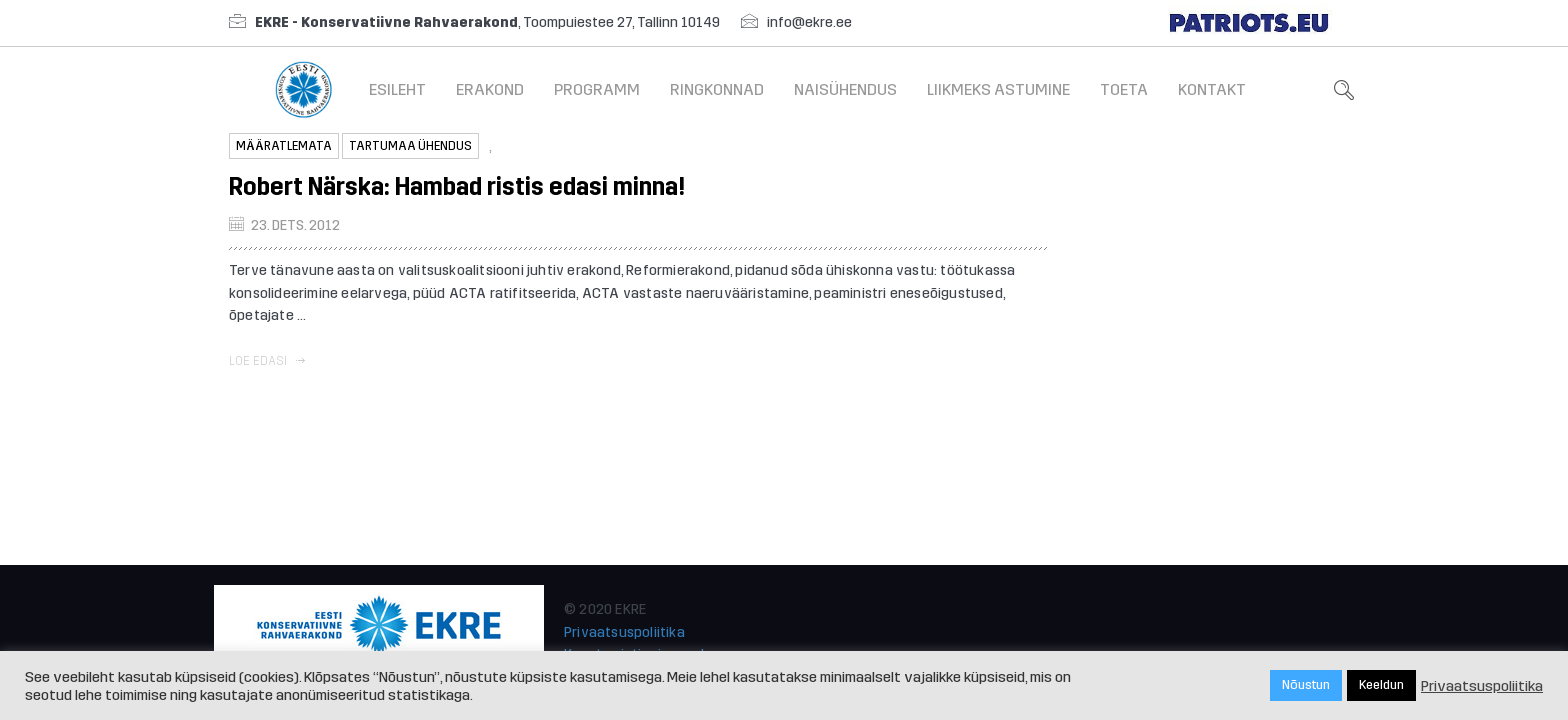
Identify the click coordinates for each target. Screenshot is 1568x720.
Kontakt (1212, 89)
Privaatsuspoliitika (624, 632)
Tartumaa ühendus (410, 146)
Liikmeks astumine (998, 89)
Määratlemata (284, 146)
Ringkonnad (717, 89)
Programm (597, 89)
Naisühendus (845, 89)
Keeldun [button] (1381, 685)
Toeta (1124, 89)
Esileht (397, 89)
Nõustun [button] (1306, 685)
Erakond (490, 89)
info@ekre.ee (809, 22)
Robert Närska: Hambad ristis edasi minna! (457, 187)
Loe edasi (267, 361)
